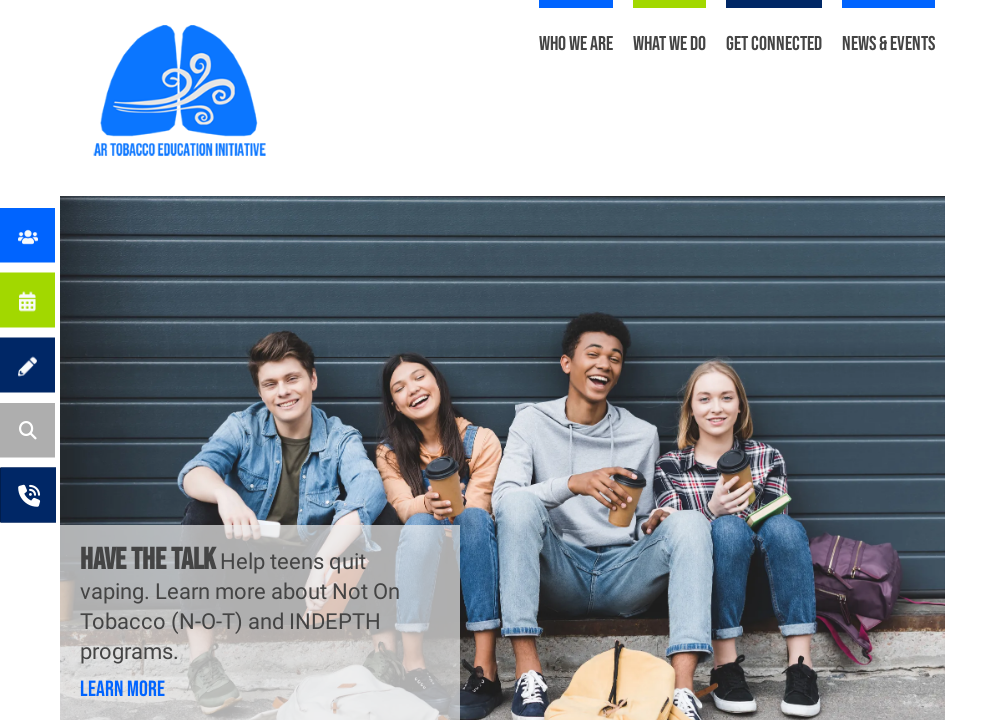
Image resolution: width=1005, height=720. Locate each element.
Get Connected (774, 44)
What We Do (669, 44)
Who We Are (576, 44)
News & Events (888, 44)
